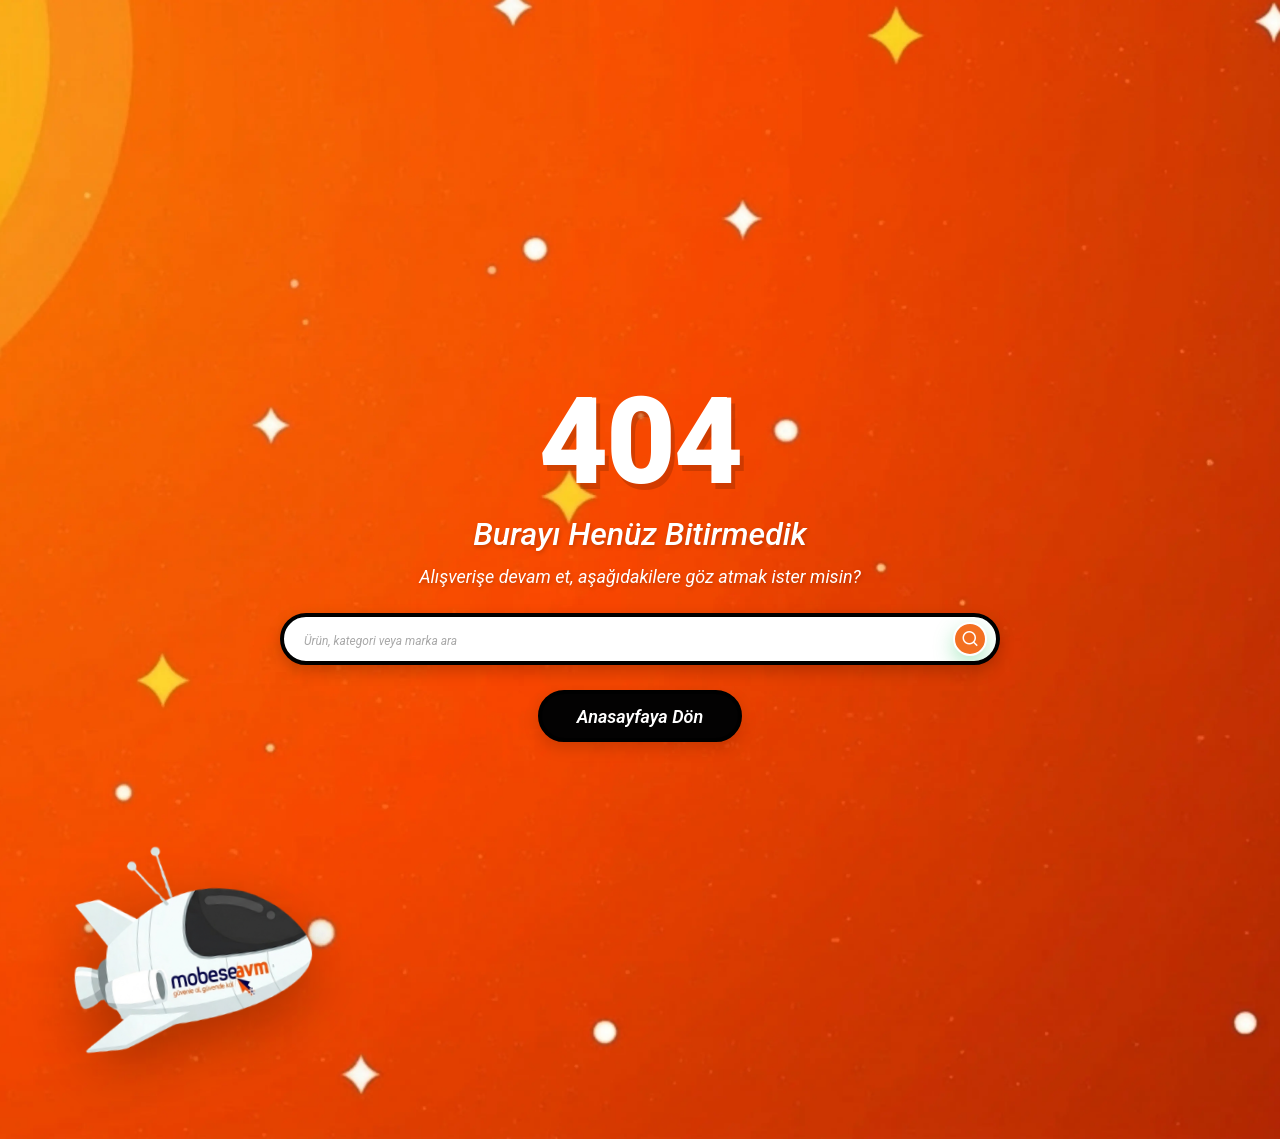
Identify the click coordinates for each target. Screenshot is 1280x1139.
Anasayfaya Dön (640, 716)
